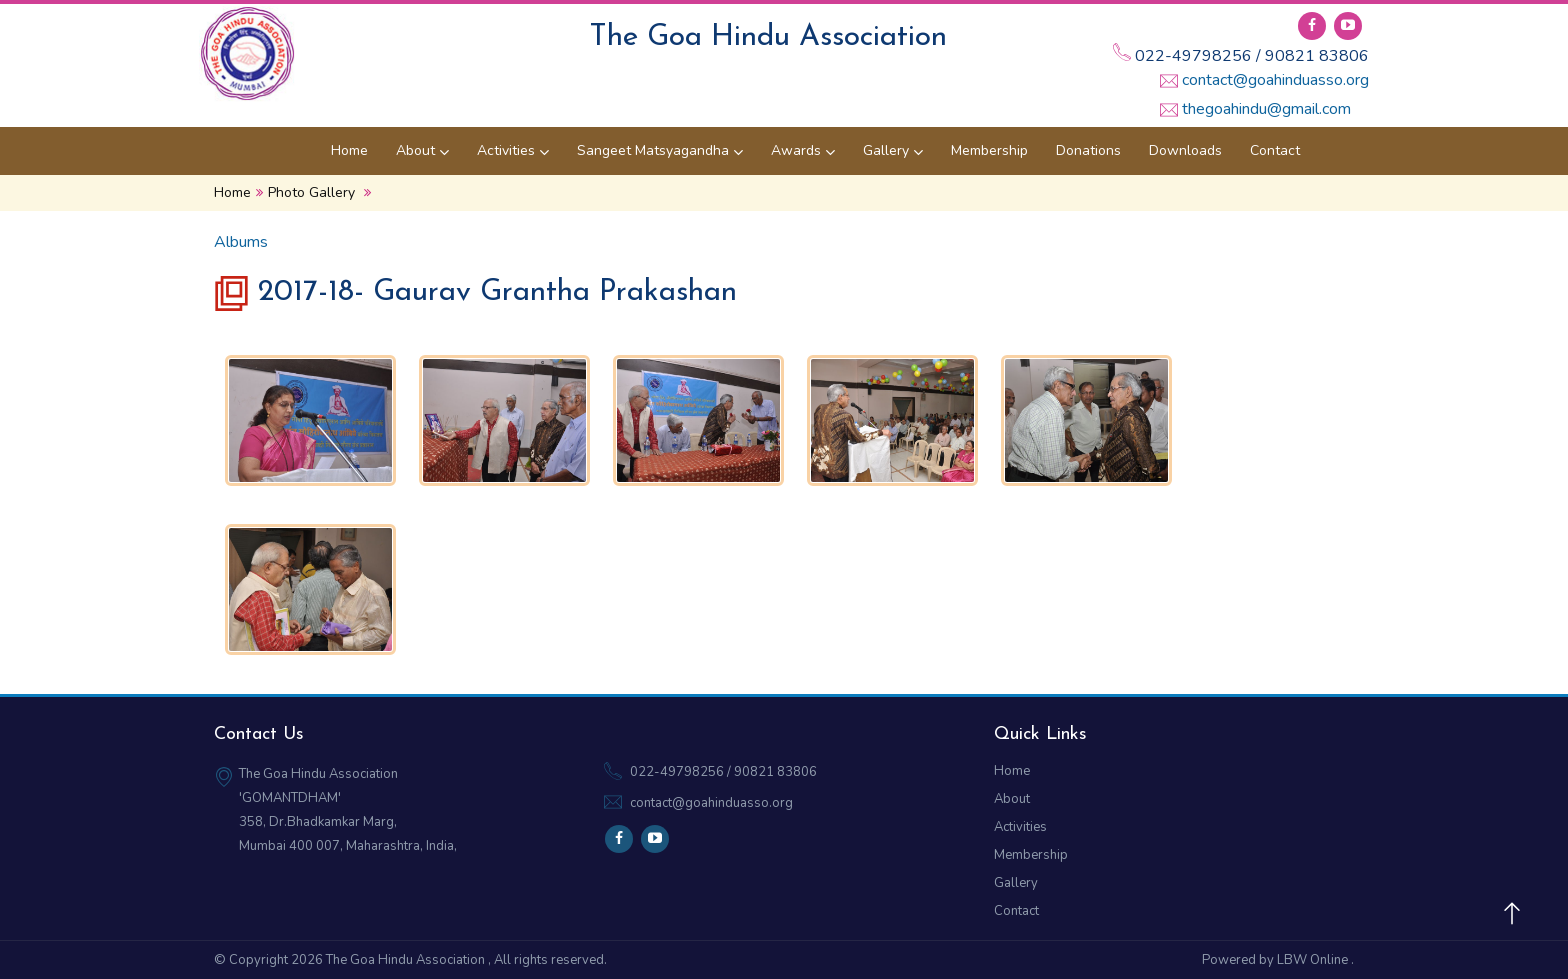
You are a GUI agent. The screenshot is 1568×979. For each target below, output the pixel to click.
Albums (241, 242)
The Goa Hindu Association (407, 960)
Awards (803, 150)
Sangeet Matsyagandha (660, 150)
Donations (1088, 150)
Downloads (1185, 150)
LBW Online (1314, 960)
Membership (989, 150)
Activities (513, 150)
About (422, 150)
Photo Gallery (311, 192)
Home (349, 150)
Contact (1275, 150)
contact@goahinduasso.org (1275, 80)
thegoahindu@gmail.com (1266, 109)
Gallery (893, 150)
